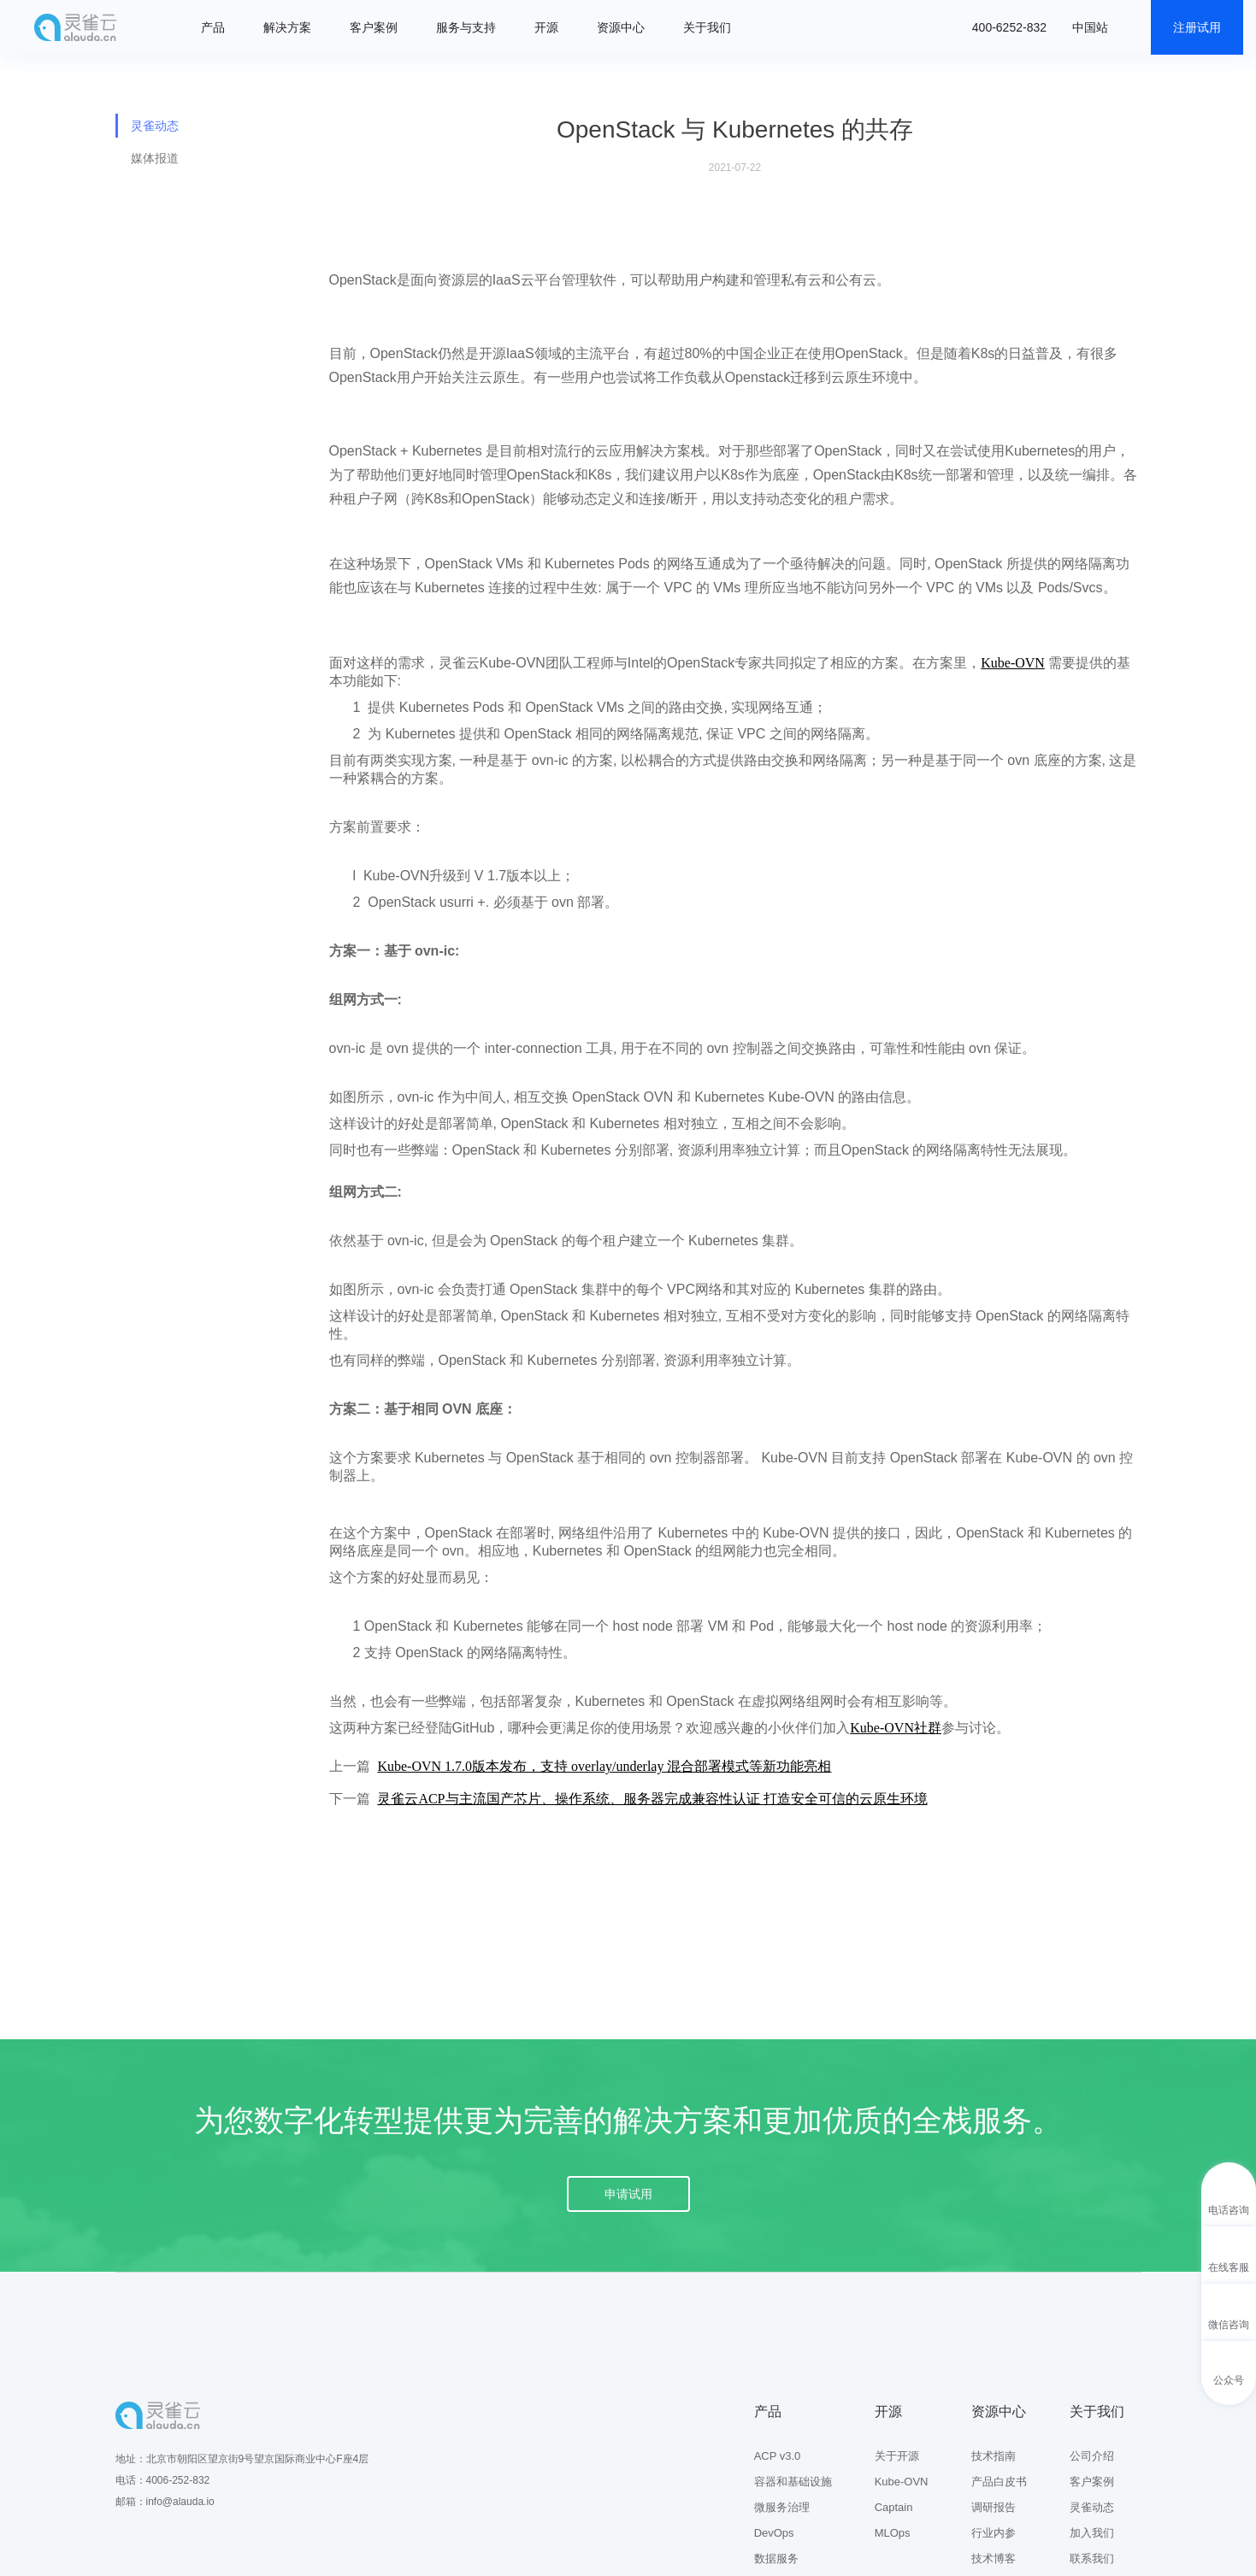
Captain (894, 2507)
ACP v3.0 (777, 2456)
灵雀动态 (155, 125)
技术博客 (993, 2558)
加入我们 (1092, 2532)
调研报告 (993, 2507)
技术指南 (993, 2456)
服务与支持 (466, 27)
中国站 (1090, 27)
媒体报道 (155, 158)
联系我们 (1092, 2558)
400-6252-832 (1009, 27)
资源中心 (621, 27)
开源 (546, 27)
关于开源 (897, 2456)
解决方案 (287, 27)
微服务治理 (782, 2507)
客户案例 (374, 27)
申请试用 (628, 2194)
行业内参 (993, 2532)
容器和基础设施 (793, 2481)
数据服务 (776, 2558)
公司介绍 (1092, 2456)
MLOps (893, 2532)
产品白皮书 (999, 2481)
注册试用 (1197, 27)
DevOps (774, 2532)
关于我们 (707, 27)
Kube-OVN (902, 2481)
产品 (213, 27)
